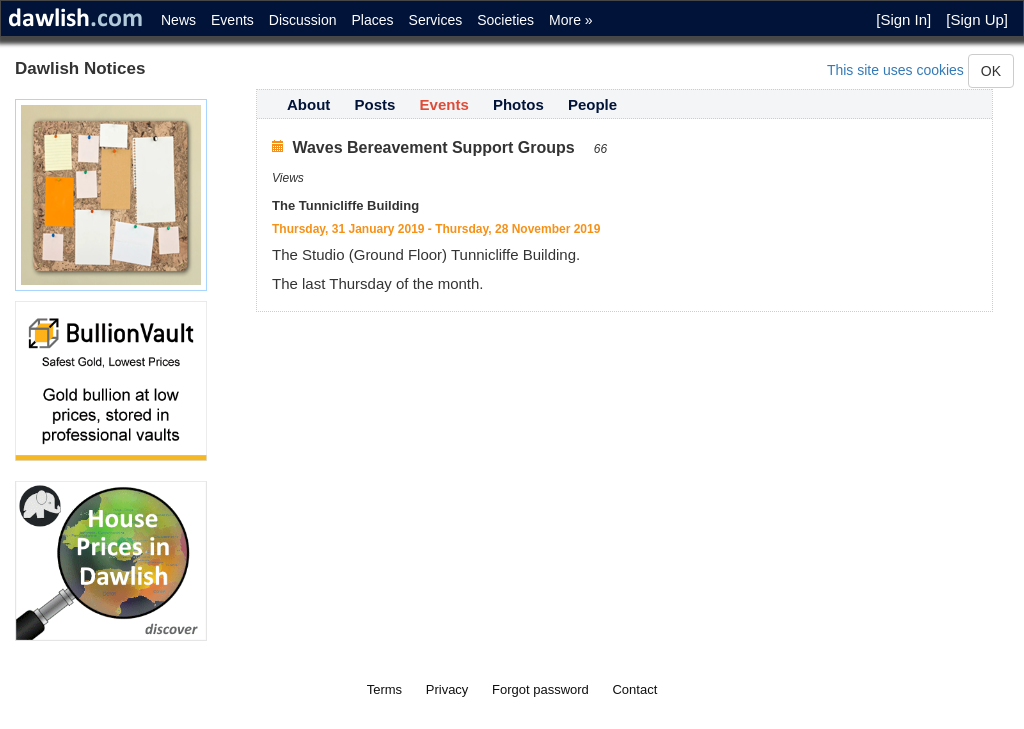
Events (232, 20)
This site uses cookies (895, 70)
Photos (518, 104)
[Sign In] (903, 19)
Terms (384, 689)
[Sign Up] (977, 19)
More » (571, 20)
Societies (505, 20)
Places (373, 20)
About (308, 104)
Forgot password (540, 689)
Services (436, 20)
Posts (375, 104)
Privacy (447, 689)
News (178, 20)
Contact (634, 689)
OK (991, 71)
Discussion (303, 20)
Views (288, 178)
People (592, 104)
